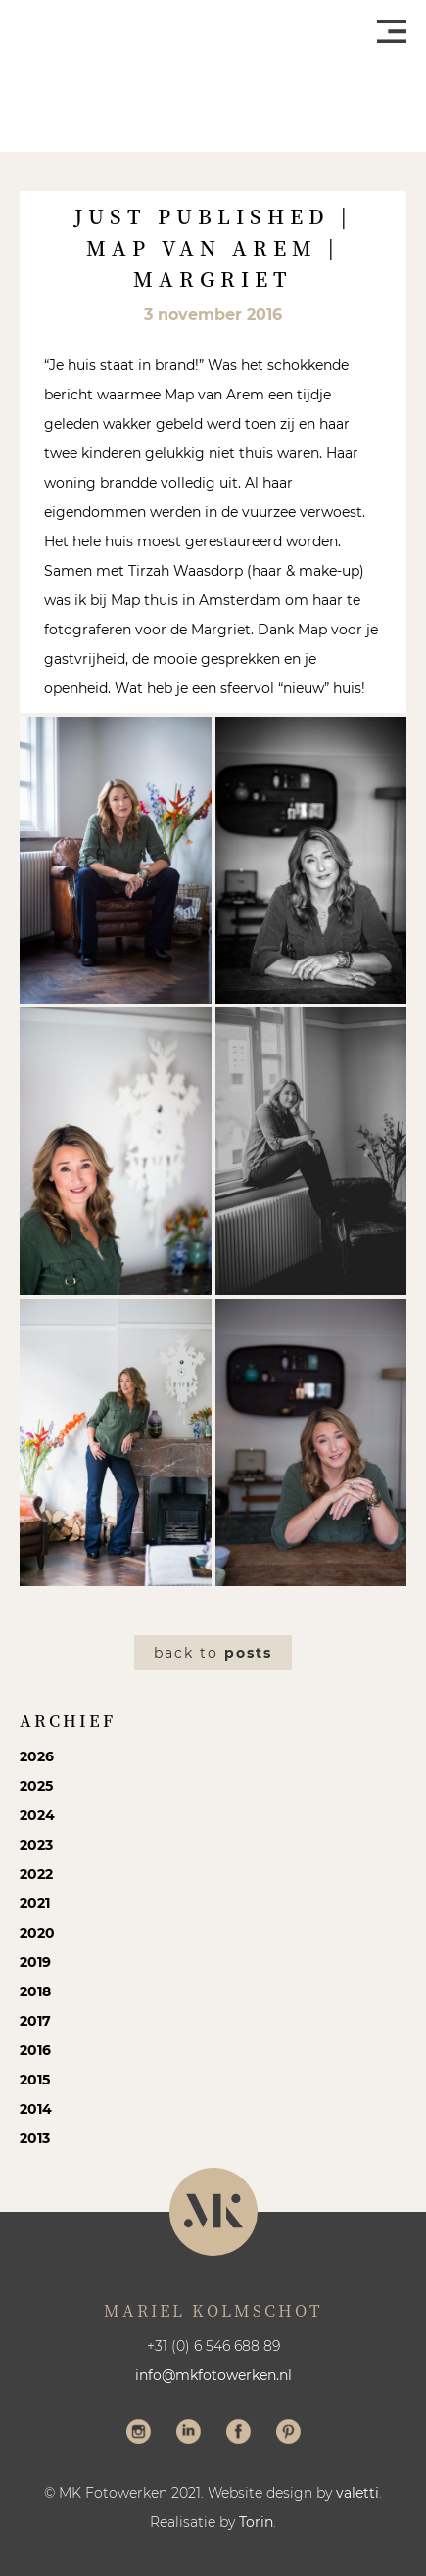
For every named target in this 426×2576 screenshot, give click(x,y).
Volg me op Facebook (238, 2434)
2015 (35, 2079)
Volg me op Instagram (138, 2434)
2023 (36, 1844)
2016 (35, 2050)
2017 (35, 2021)
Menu (391, 31)
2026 (37, 1756)
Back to (213, 1653)
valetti (357, 2493)
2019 (35, 1962)
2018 (35, 1991)
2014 (36, 2109)
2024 (37, 1815)
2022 (36, 1874)
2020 (37, 1933)
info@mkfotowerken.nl (213, 2375)
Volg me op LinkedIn (188, 2434)
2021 (35, 1903)
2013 (35, 2138)
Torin (256, 2522)
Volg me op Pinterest (288, 2434)
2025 (36, 1786)
